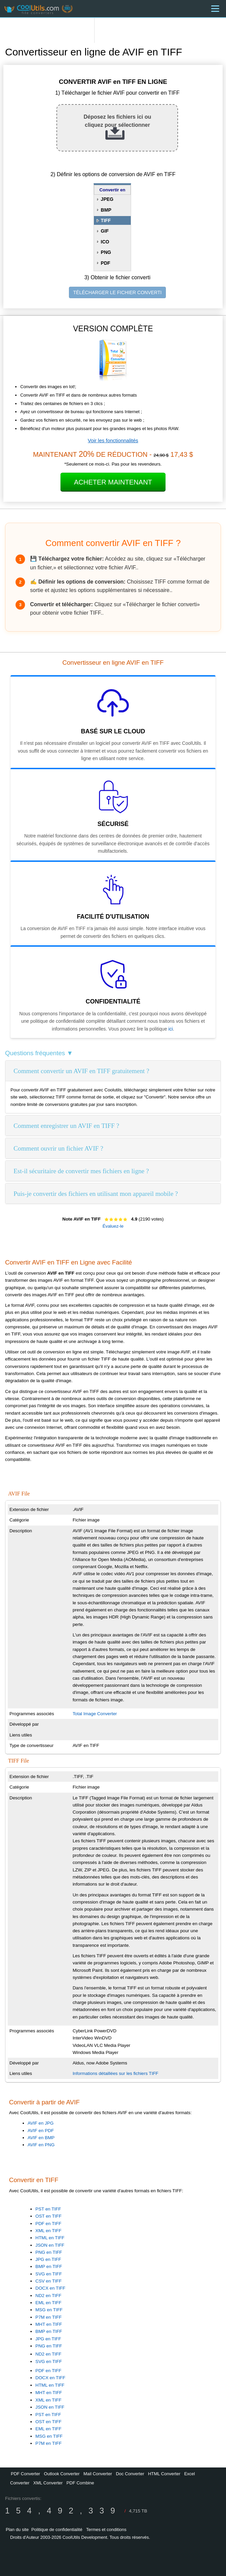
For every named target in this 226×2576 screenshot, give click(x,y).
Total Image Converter (95, 1713)
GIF (104, 231)
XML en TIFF (48, 2230)
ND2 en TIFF (48, 2295)
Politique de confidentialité (56, 2529)
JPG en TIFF (48, 2259)
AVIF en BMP (41, 2137)
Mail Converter (97, 2473)
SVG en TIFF (48, 2273)
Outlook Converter (62, 2473)
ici (170, 1029)
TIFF (106, 220)
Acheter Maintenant (113, 482)
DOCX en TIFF (50, 2288)
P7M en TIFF (48, 2317)
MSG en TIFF (48, 2309)
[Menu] (215, 9)
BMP (106, 210)
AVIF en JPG (41, 2123)
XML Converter (47, 2482)
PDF (105, 263)
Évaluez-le (112, 1226)
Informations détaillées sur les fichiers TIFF (115, 2073)
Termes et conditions (106, 2529)
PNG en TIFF (48, 2252)
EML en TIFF (48, 2302)
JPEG (107, 199)
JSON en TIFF (50, 2245)
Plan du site (17, 2529)
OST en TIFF (48, 2216)
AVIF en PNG (41, 2144)
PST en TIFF (48, 2209)
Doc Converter (130, 2473)
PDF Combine (80, 2482)
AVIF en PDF (41, 2130)
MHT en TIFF (48, 2324)
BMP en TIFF (48, 2266)
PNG (106, 252)
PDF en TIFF (48, 2223)
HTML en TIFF (50, 2237)
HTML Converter (164, 2473)
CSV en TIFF (48, 2281)
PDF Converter (25, 2473)
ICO (105, 241)
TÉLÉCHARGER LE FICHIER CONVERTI (117, 292)
